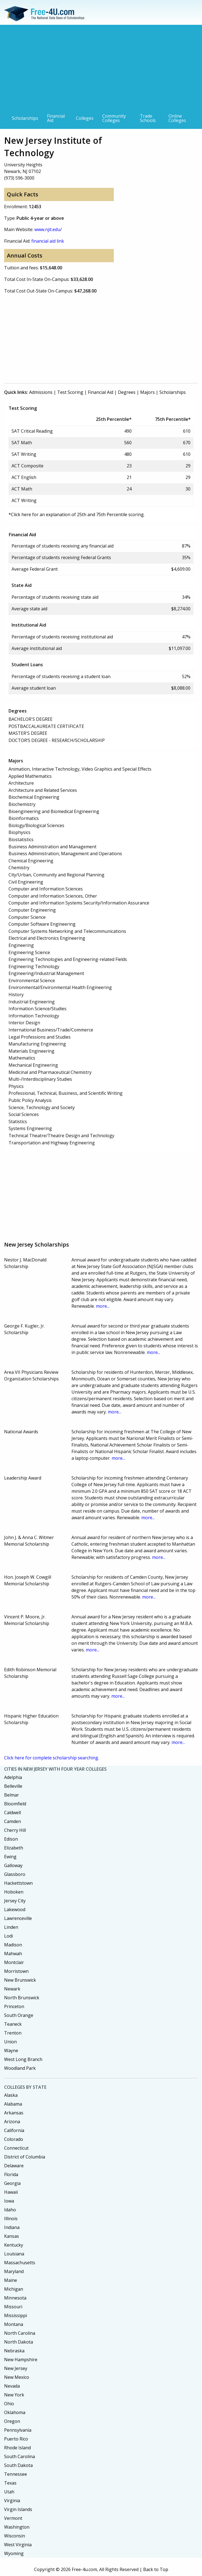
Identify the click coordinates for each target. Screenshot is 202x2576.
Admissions (40, 392)
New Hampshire (20, 2359)
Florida (11, 2174)
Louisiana (14, 2254)
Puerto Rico (16, 2439)
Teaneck (13, 2024)
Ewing (10, 1857)
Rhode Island (17, 2448)
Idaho (10, 2210)
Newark (12, 1989)
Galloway (13, 1865)
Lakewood (14, 1909)
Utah (9, 2492)
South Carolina (19, 2456)
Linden (11, 1927)
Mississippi (15, 2315)
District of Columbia (24, 2157)
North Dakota (18, 2342)
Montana (13, 2324)
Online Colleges (177, 118)
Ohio (9, 2404)
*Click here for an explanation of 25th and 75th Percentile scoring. (77, 514)
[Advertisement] (101, 69)
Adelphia (13, 1777)
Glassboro (14, 1874)
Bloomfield (15, 1804)
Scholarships (25, 118)
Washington (16, 2527)
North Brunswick (21, 1998)
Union (10, 2042)
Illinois (11, 2218)
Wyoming (14, 2553)
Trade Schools (148, 118)
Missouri (13, 2307)
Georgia (12, 2183)
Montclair (14, 1962)
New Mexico (16, 2377)
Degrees (126, 392)
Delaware (14, 2166)
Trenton (12, 2033)
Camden (12, 1821)
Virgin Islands (18, 2509)
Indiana (12, 2227)
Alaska (11, 2095)
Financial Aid (56, 118)
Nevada (12, 2386)
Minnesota (15, 2298)
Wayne (11, 2050)
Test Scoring (70, 392)
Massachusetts (19, 2263)
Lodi (8, 1936)
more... (102, 1306)
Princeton (14, 2006)
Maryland (14, 2271)
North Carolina (19, 2333)
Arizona (12, 2122)
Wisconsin (14, 2536)
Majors (147, 392)
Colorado (13, 2139)
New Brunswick (20, 1980)
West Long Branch (23, 2059)
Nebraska (14, 2351)
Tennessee (15, 2474)
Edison (11, 1839)
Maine (10, 2280)
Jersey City (15, 1901)
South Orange (18, 2015)
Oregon (12, 2421)
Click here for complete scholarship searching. (51, 1758)
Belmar (11, 1795)
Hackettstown (18, 1883)
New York (14, 2395)
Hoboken (13, 1892)
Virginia (12, 2501)
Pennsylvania (17, 2430)
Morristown (16, 1971)
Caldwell (12, 1813)
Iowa (9, 2201)
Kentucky (13, 2245)
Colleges (84, 118)
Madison (13, 1945)
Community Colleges (114, 118)
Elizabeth (13, 1848)
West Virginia (18, 2545)
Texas (10, 2483)
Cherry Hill (15, 1830)
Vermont (13, 2518)
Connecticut (16, 2148)
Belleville (13, 1786)
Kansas (11, 2236)
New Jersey (15, 2368)
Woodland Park (20, 2068)
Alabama (13, 2104)
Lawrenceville (18, 1918)
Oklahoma (14, 2412)
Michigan (13, 2289)
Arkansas (13, 2113)
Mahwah (13, 1954)
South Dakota (18, 2465)
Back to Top (155, 2569)
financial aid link (47, 241)
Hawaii (11, 2192)
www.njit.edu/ (48, 229)
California (14, 2130)
